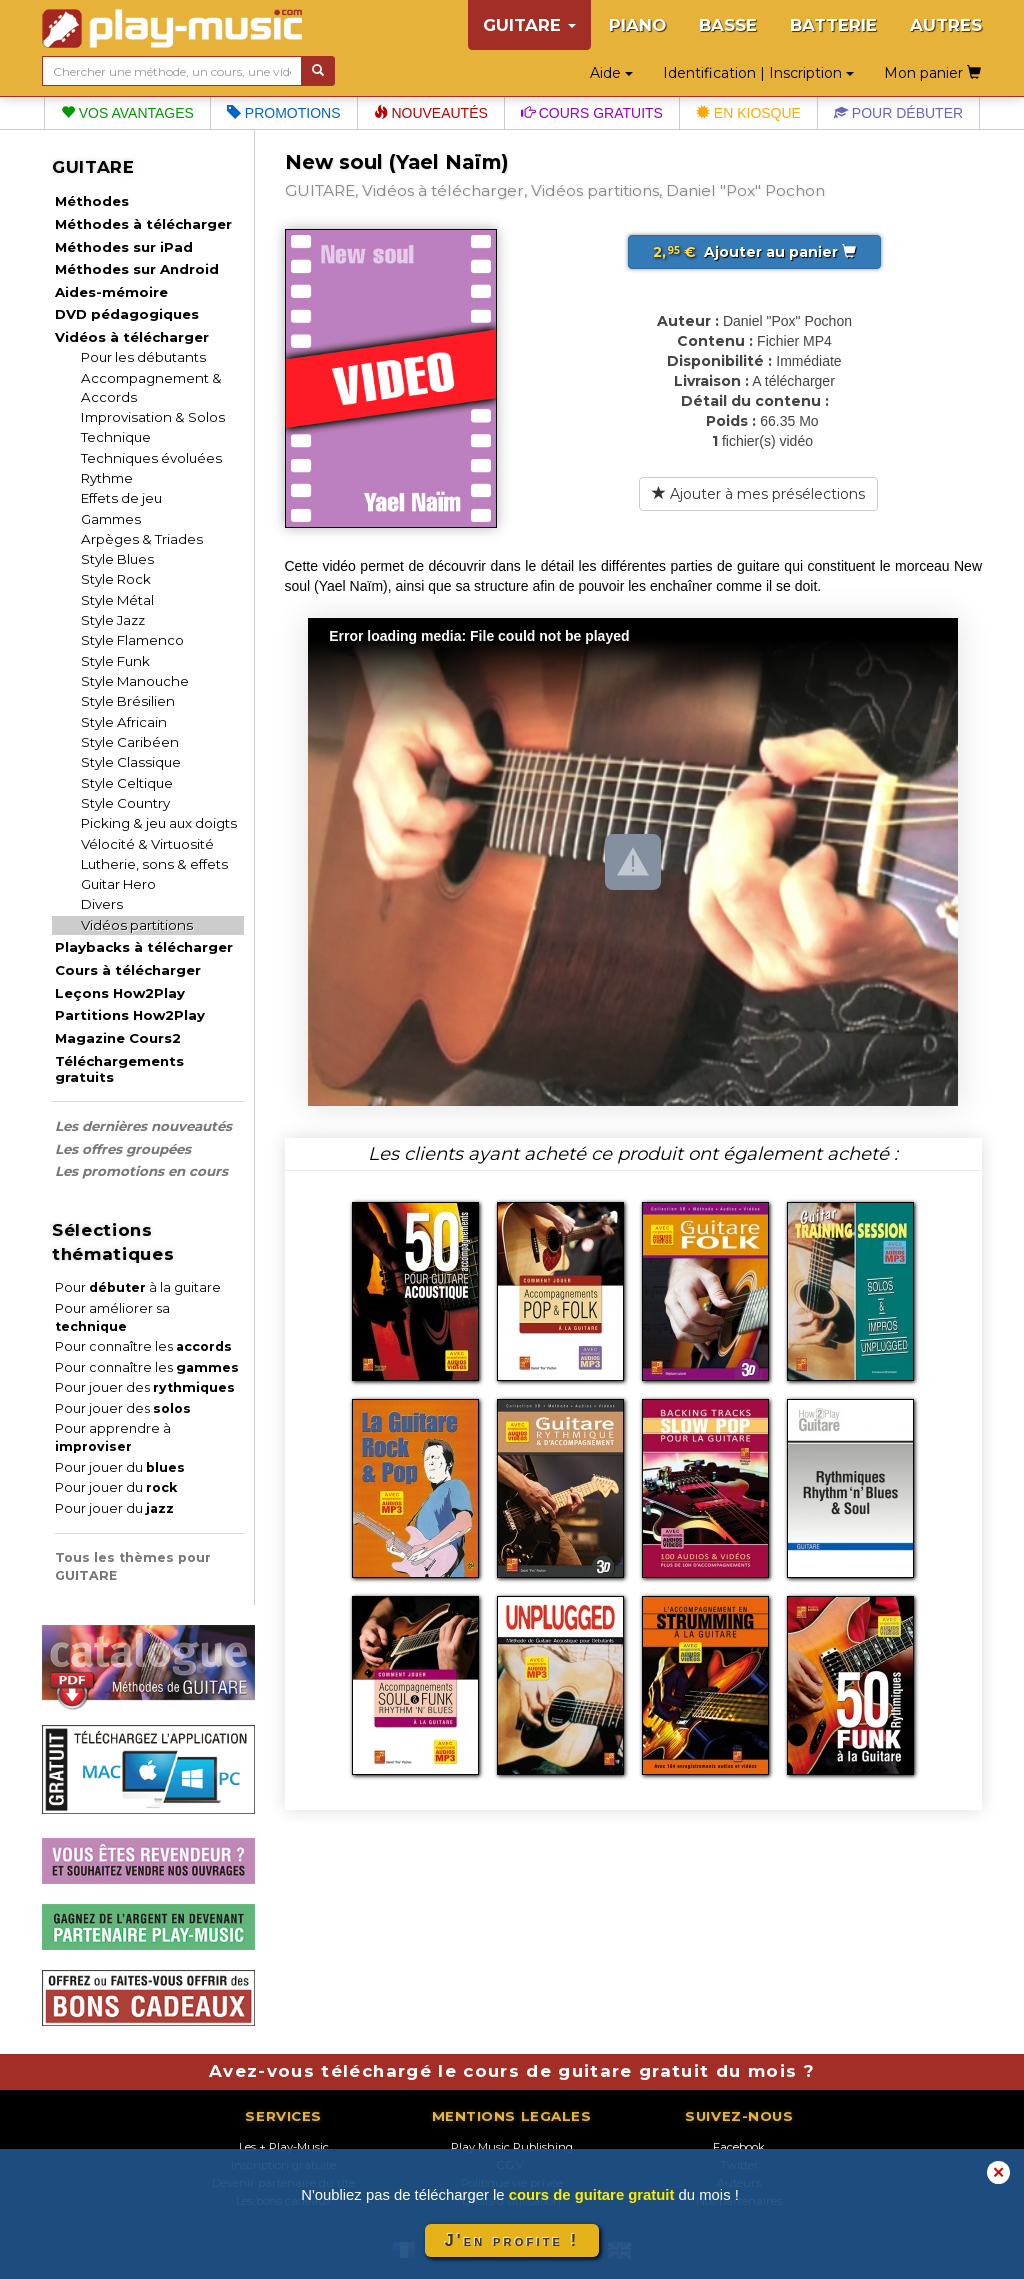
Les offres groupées (123, 1149)
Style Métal (117, 600)
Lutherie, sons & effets (154, 864)
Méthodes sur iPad (124, 247)
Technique (116, 437)
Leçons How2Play (120, 993)
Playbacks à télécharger (144, 947)
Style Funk (115, 661)
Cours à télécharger (128, 970)
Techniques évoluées (151, 458)
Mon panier (932, 73)
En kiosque (748, 113)
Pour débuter (898, 113)
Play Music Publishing (512, 2147)
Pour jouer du (120, 1467)
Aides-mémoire (111, 292)
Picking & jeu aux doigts (159, 823)
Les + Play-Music (284, 2147)
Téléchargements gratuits (119, 1069)
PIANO (637, 25)
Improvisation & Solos (153, 417)
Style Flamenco (132, 640)
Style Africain (124, 722)
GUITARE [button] (529, 25)
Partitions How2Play (130, 1015)
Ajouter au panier (754, 252)
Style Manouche (135, 681)
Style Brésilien (128, 701)
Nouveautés (431, 113)
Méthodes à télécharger (143, 224)
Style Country (125, 803)
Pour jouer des (145, 1387)
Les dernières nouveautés (143, 1126)
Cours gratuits (592, 113)
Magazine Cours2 (118, 1038)
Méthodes (92, 201)
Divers (102, 904)
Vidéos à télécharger (132, 337)
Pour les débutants (143, 357)
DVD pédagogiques (127, 314)
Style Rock (116, 579)
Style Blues (117, 559)
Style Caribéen (130, 742)
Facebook (739, 2147)
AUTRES (946, 25)
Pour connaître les (143, 1346)
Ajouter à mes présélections (758, 494)
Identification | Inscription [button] (758, 73)
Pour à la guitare (138, 1287)
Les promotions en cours (141, 1171)
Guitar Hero (118, 884)
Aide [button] (611, 73)
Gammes (111, 519)
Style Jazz (113, 620)
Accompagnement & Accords (151, 387)
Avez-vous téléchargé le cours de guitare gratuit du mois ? (512, 2071)
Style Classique (131, 762)
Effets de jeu (121, 498)
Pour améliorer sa (112, 1317)
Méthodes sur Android (137, 269)
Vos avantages (127, 113)
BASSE (728, 25)
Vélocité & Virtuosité (147, 844)
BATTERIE (833, 25)
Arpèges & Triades (142, 539)
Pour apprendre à (113, 1437)
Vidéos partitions (137, 925)
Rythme (107, 478)
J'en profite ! (512, 2240)
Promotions (284, 113)
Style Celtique (127, 783)
